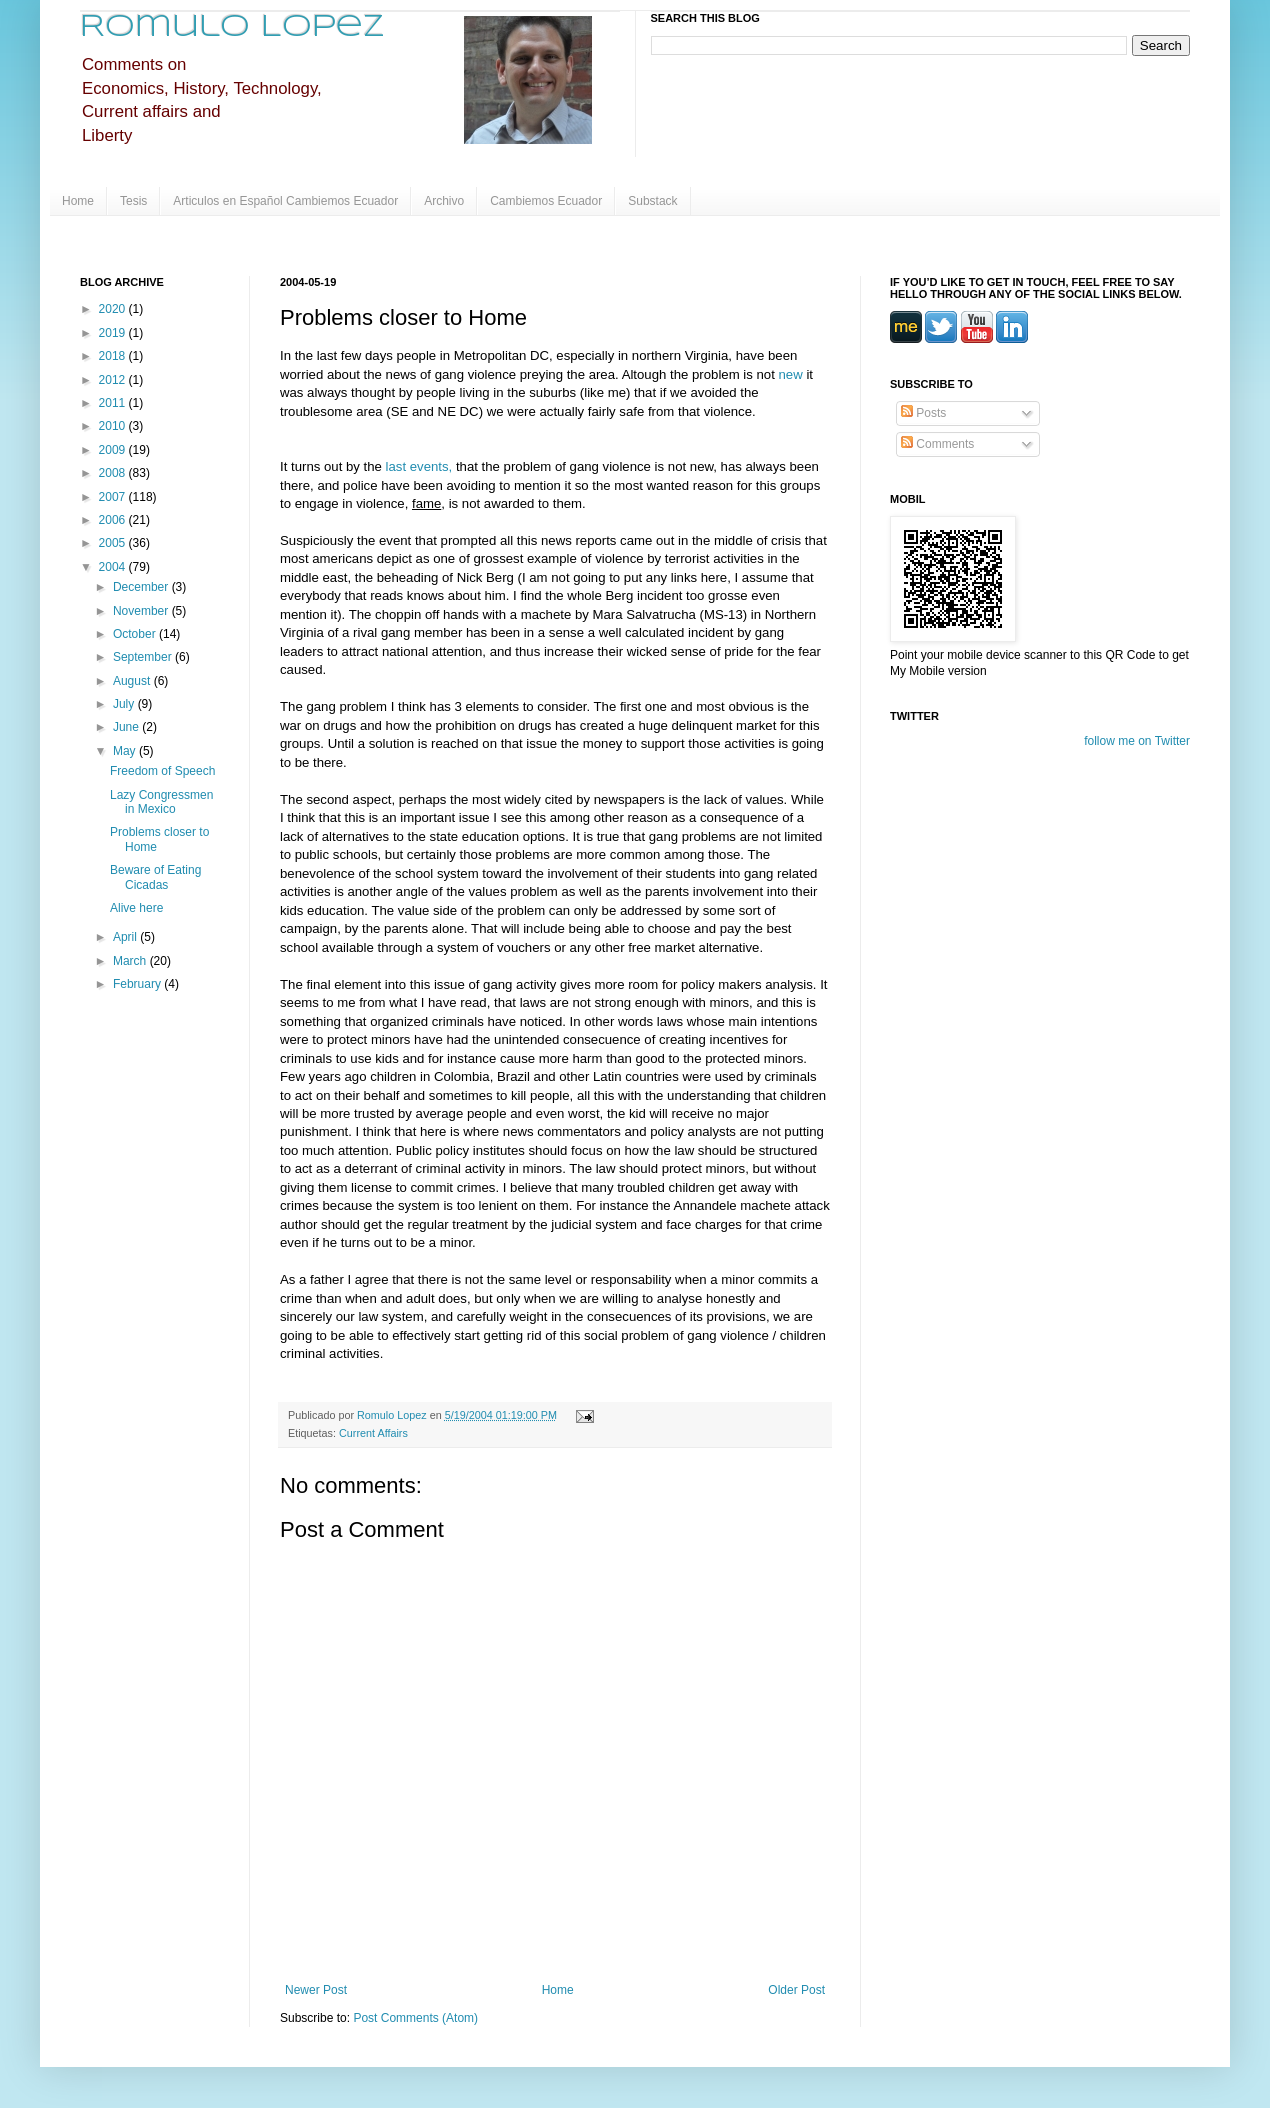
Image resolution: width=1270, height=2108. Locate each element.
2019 (114, 333)
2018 (114, 356)
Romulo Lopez (232, 27)
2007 (114, 497)
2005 (114, 543)
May (126, 751)
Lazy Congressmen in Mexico (161, 802)
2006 (114, 520)
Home (78, 201)
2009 (114, 450)
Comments (937, 444)
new (791, 374)
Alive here (136, 908)
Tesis (133, 201)
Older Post (796, 1990)
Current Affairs (373, 1433)
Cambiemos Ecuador (546, 201)
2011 (114, 403)
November (142, 611)
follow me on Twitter (1137, 741)
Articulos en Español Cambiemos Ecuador (285, 201)
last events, (421, 466)
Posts (923, 413)
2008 (114, 473)
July (125, 704)
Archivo (444, 201)
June (127, 727)
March (131, 961)
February (138, 984)
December (142, 587)
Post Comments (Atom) (415, 2018)
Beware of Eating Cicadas (155, 877)
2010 (114, 426)
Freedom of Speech (162, 771)
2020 (114, 309)
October (136, 634)
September (144, 657)
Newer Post (316, 1990)
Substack (652, 201)
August (133, 681)
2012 (114, 380)
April (126, 937)
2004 (114, 567)
